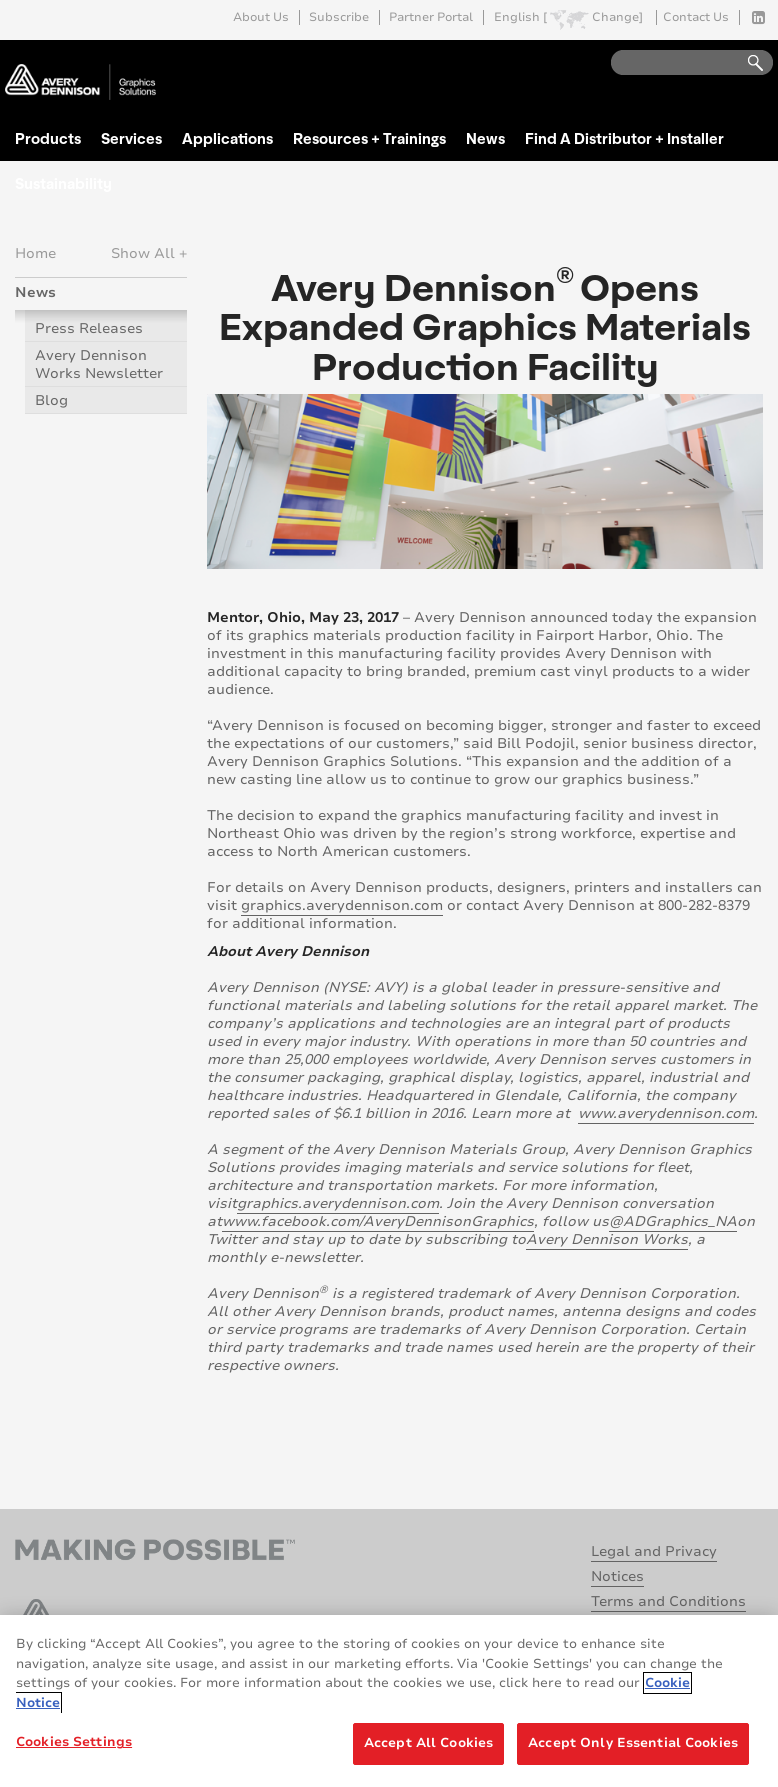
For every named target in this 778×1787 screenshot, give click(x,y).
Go (746, 63)
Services (131, 138)
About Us (261, 17)
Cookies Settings (74, 1742)
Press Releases (89, 328)
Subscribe (339, 17)
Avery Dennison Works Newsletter (99, 364)
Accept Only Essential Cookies (633, 1743)
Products (48, 138)
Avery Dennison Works (607, 1239)
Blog (51, 400)
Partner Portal (431, 17)
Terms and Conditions (668, 1601)
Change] (617, 17)
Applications (227, 138)
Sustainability (63, 183)
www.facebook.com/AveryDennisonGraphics (378, 1221)
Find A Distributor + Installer (624, 138)
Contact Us (696, 17)
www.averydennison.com (666, 1113)
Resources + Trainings (369, 138)
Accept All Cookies (428, 1743)
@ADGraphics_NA (673, 1221)
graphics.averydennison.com (342, 905)
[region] (389, 1701)
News (485, 138)
